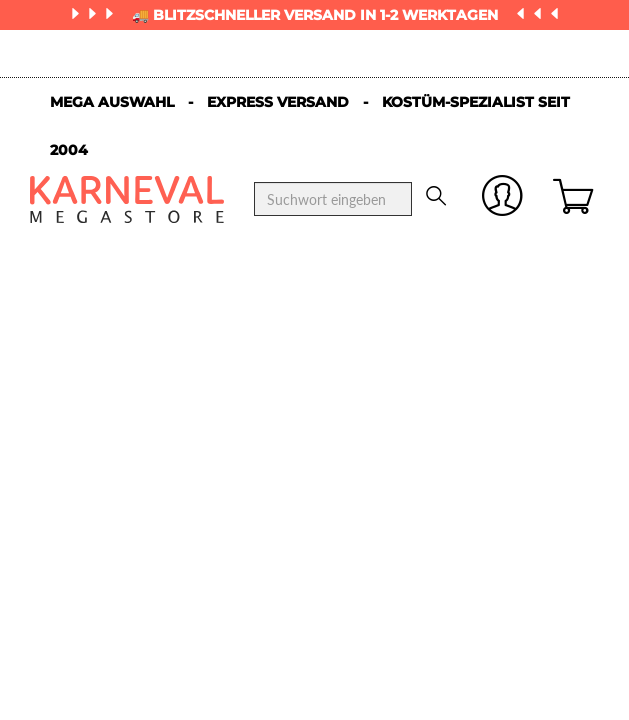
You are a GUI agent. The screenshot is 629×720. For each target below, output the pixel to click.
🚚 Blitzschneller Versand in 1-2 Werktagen (317, 15)
